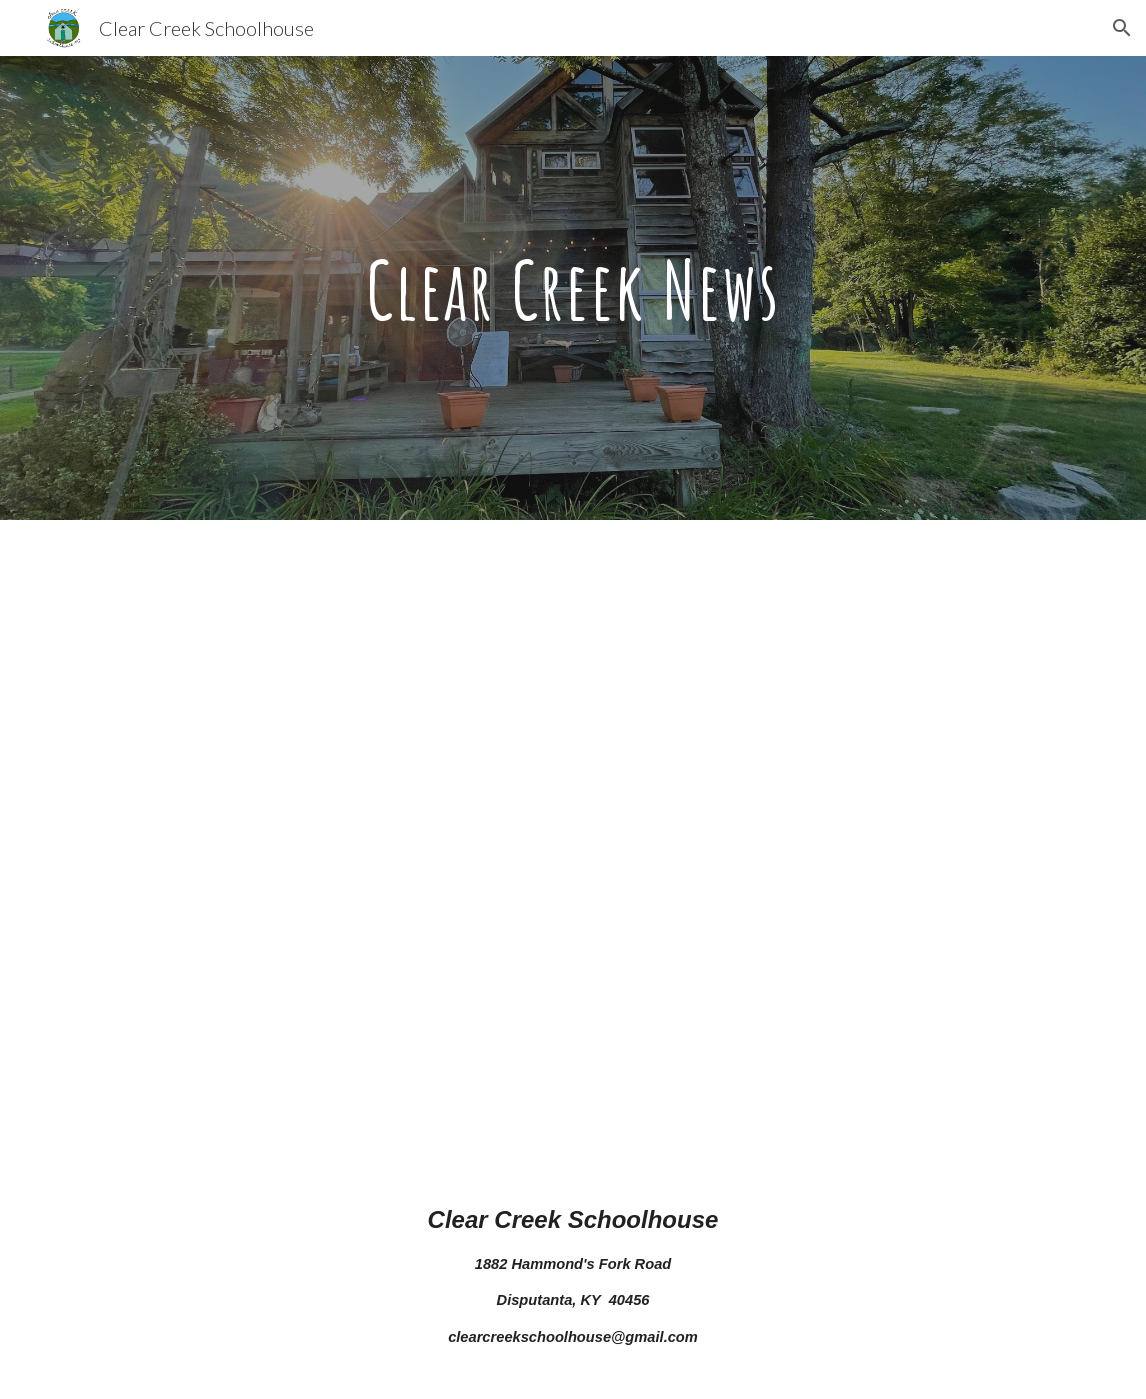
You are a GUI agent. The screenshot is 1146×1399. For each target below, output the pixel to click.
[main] (573, 287)
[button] (1122, 28)
